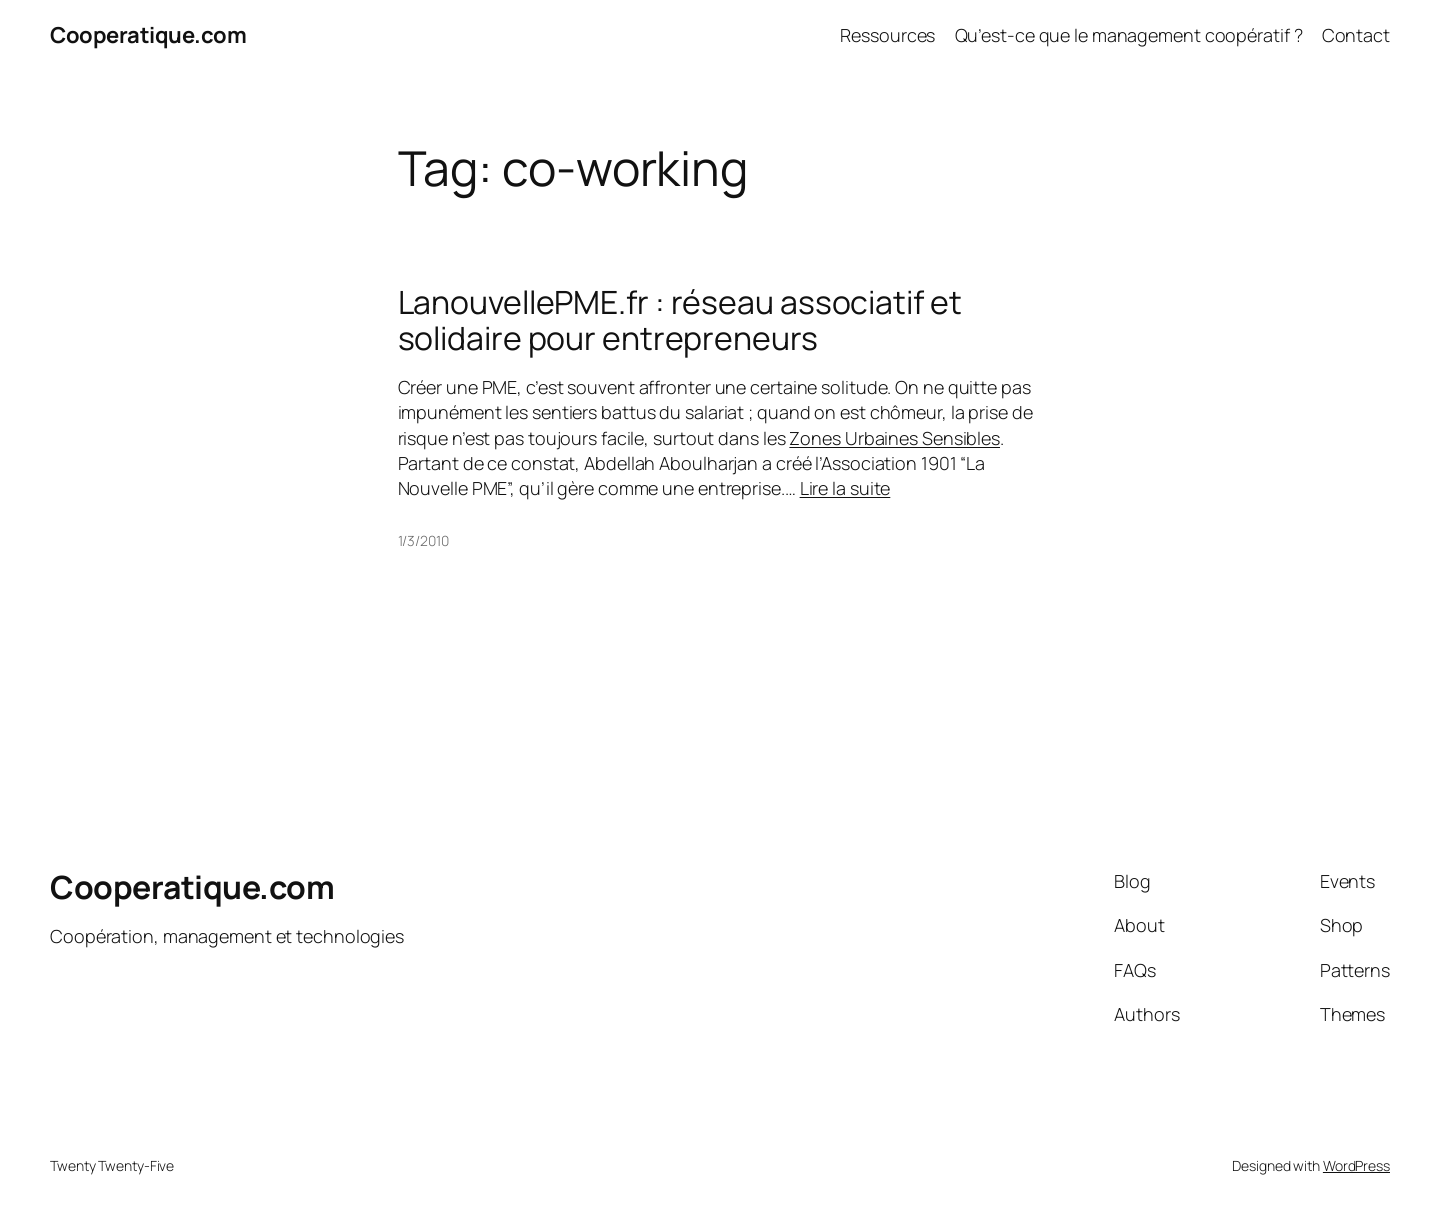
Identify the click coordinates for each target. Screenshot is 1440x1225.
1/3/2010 (423, 540)
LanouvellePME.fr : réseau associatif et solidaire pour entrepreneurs (680, 320)
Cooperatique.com (148, 35)
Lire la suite (845, 488)
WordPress (1356, 1165)
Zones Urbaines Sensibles (894, 438)
